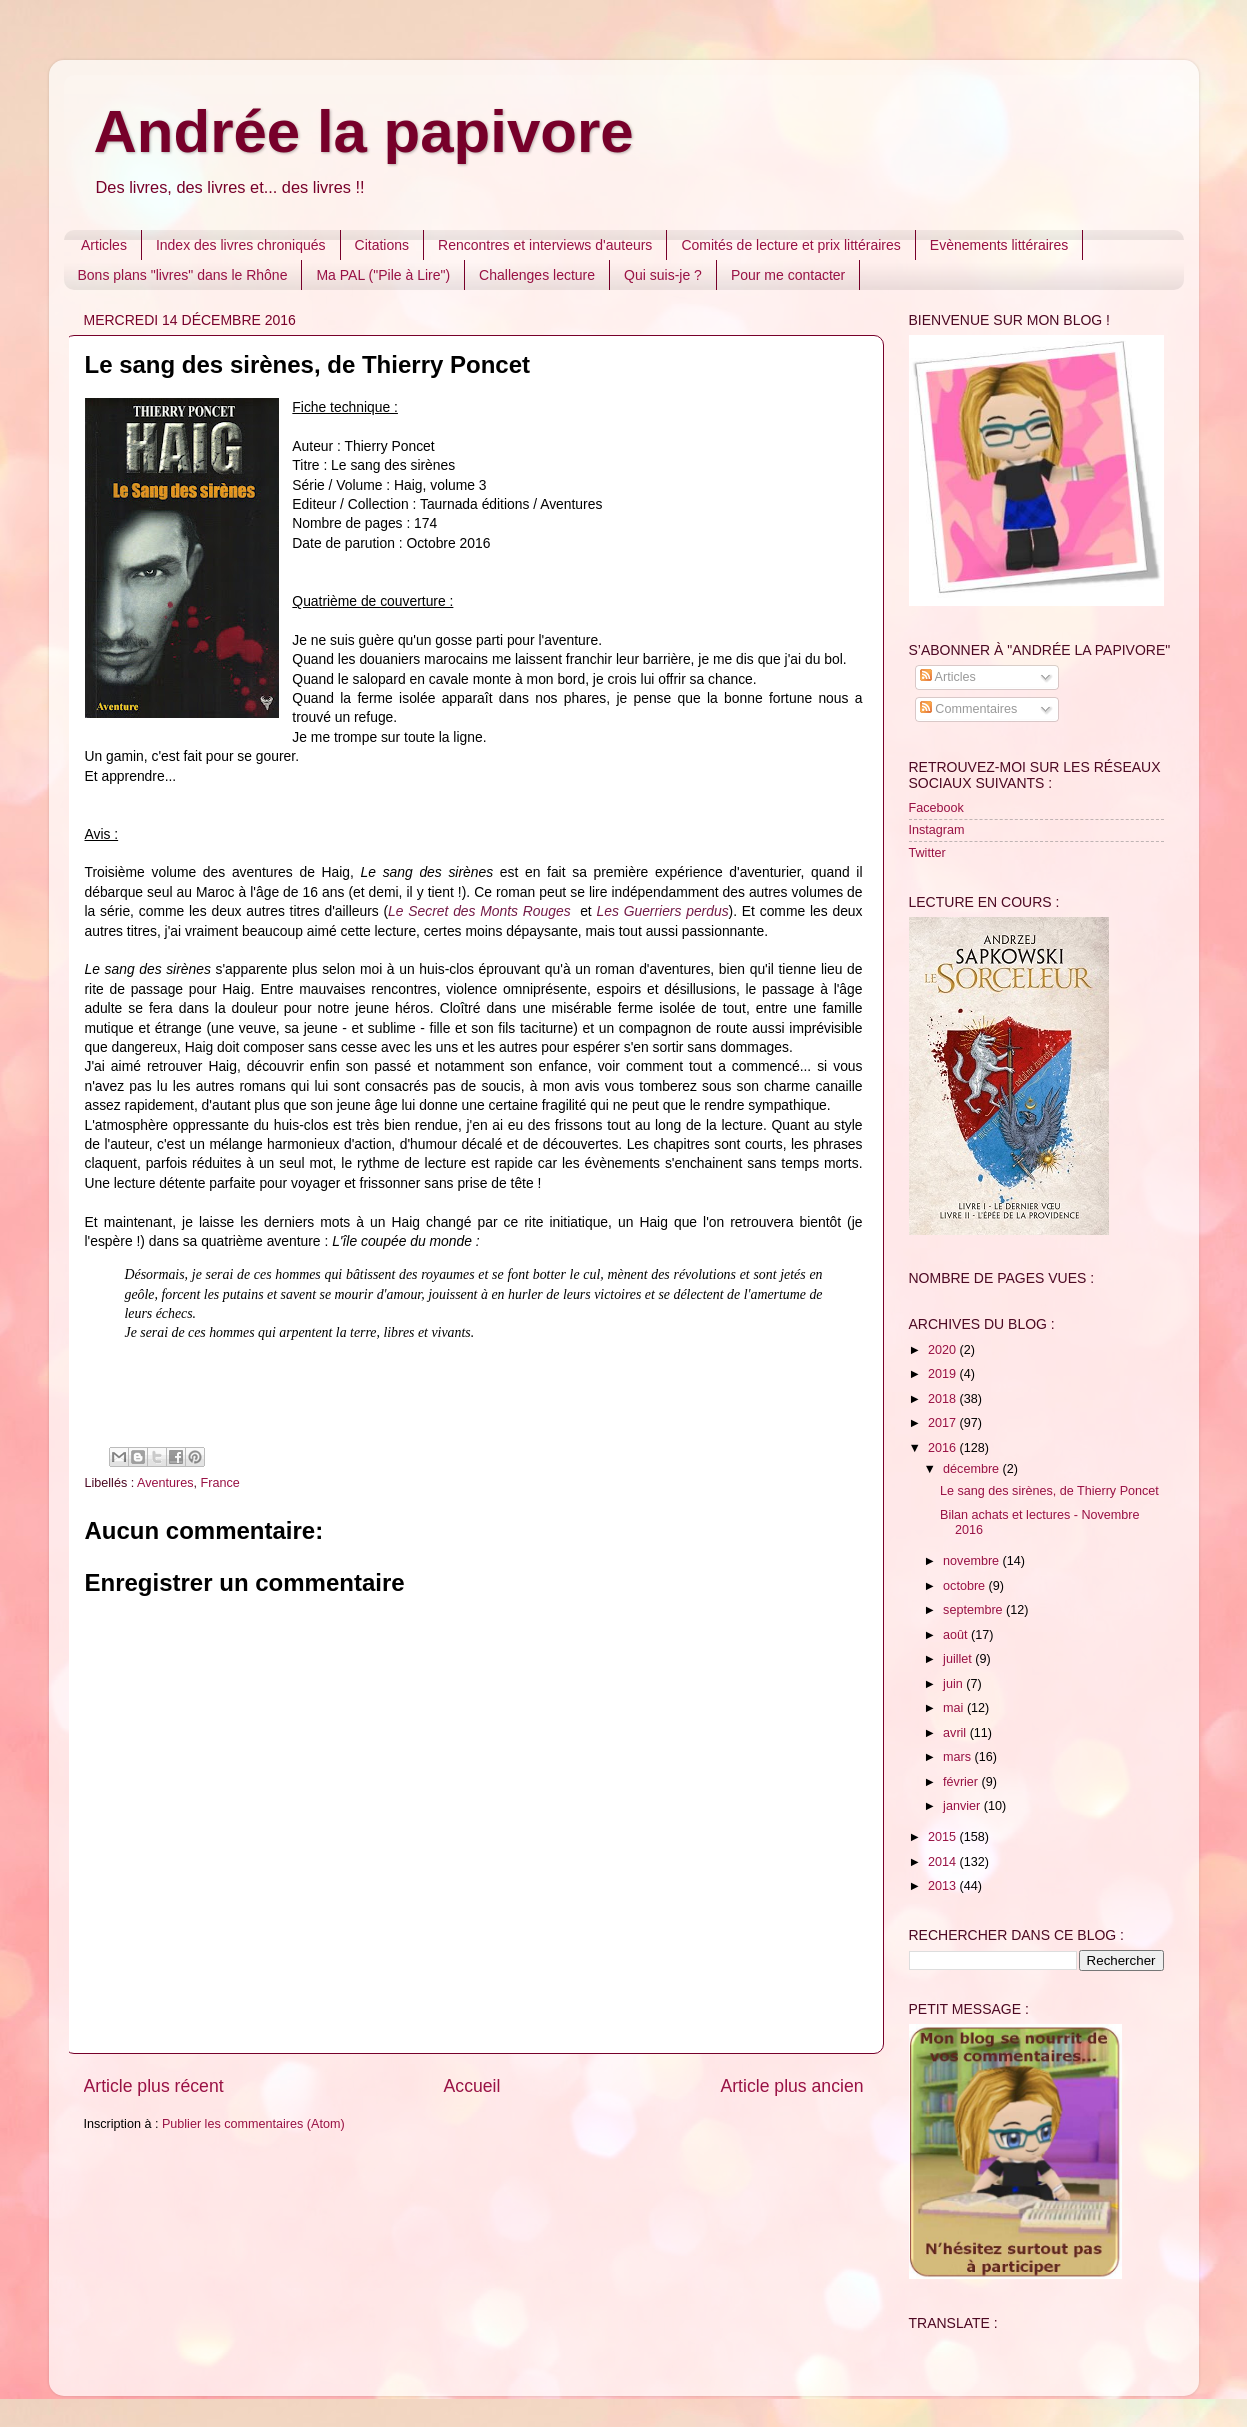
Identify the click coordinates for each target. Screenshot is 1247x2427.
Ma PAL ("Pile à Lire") (383, 275)
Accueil (472, 2086)
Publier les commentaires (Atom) (253, 2124)
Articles (104, 245)
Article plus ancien (791, 2086)
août (957, 1635)
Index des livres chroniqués (241, 245)
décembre (973, 1469)
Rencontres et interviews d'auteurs (545, 245)
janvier (963, 1806)
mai (955, 1708)
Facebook (936, 808)
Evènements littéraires (999, 245)
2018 (944, 1399)
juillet (959, 1659)
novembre (973, 1561)
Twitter (927, 853)
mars (958, 1757)
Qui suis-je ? (663, 275)
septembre (974, 1610)
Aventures (165, 1483)
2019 (944, 1374)
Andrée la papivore (364, 131)
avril (956, 1733)
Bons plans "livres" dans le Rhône (183, 275)
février (962, 1782)
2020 (944, 1350)
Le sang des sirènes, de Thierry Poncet (1049, 1491)
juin (954, 1684)
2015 (944, 1837)
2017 (944, 1423)
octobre (966, 1586)
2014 (944, 1862)
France (220, 1483)
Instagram (937, 830)
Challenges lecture (537, 275)
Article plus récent (154, 2086)
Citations (382, 245)
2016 (944, 1448)
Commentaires (968, 709)
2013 (944, 1886)
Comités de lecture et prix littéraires (790, 245)
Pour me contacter (788, 275)
